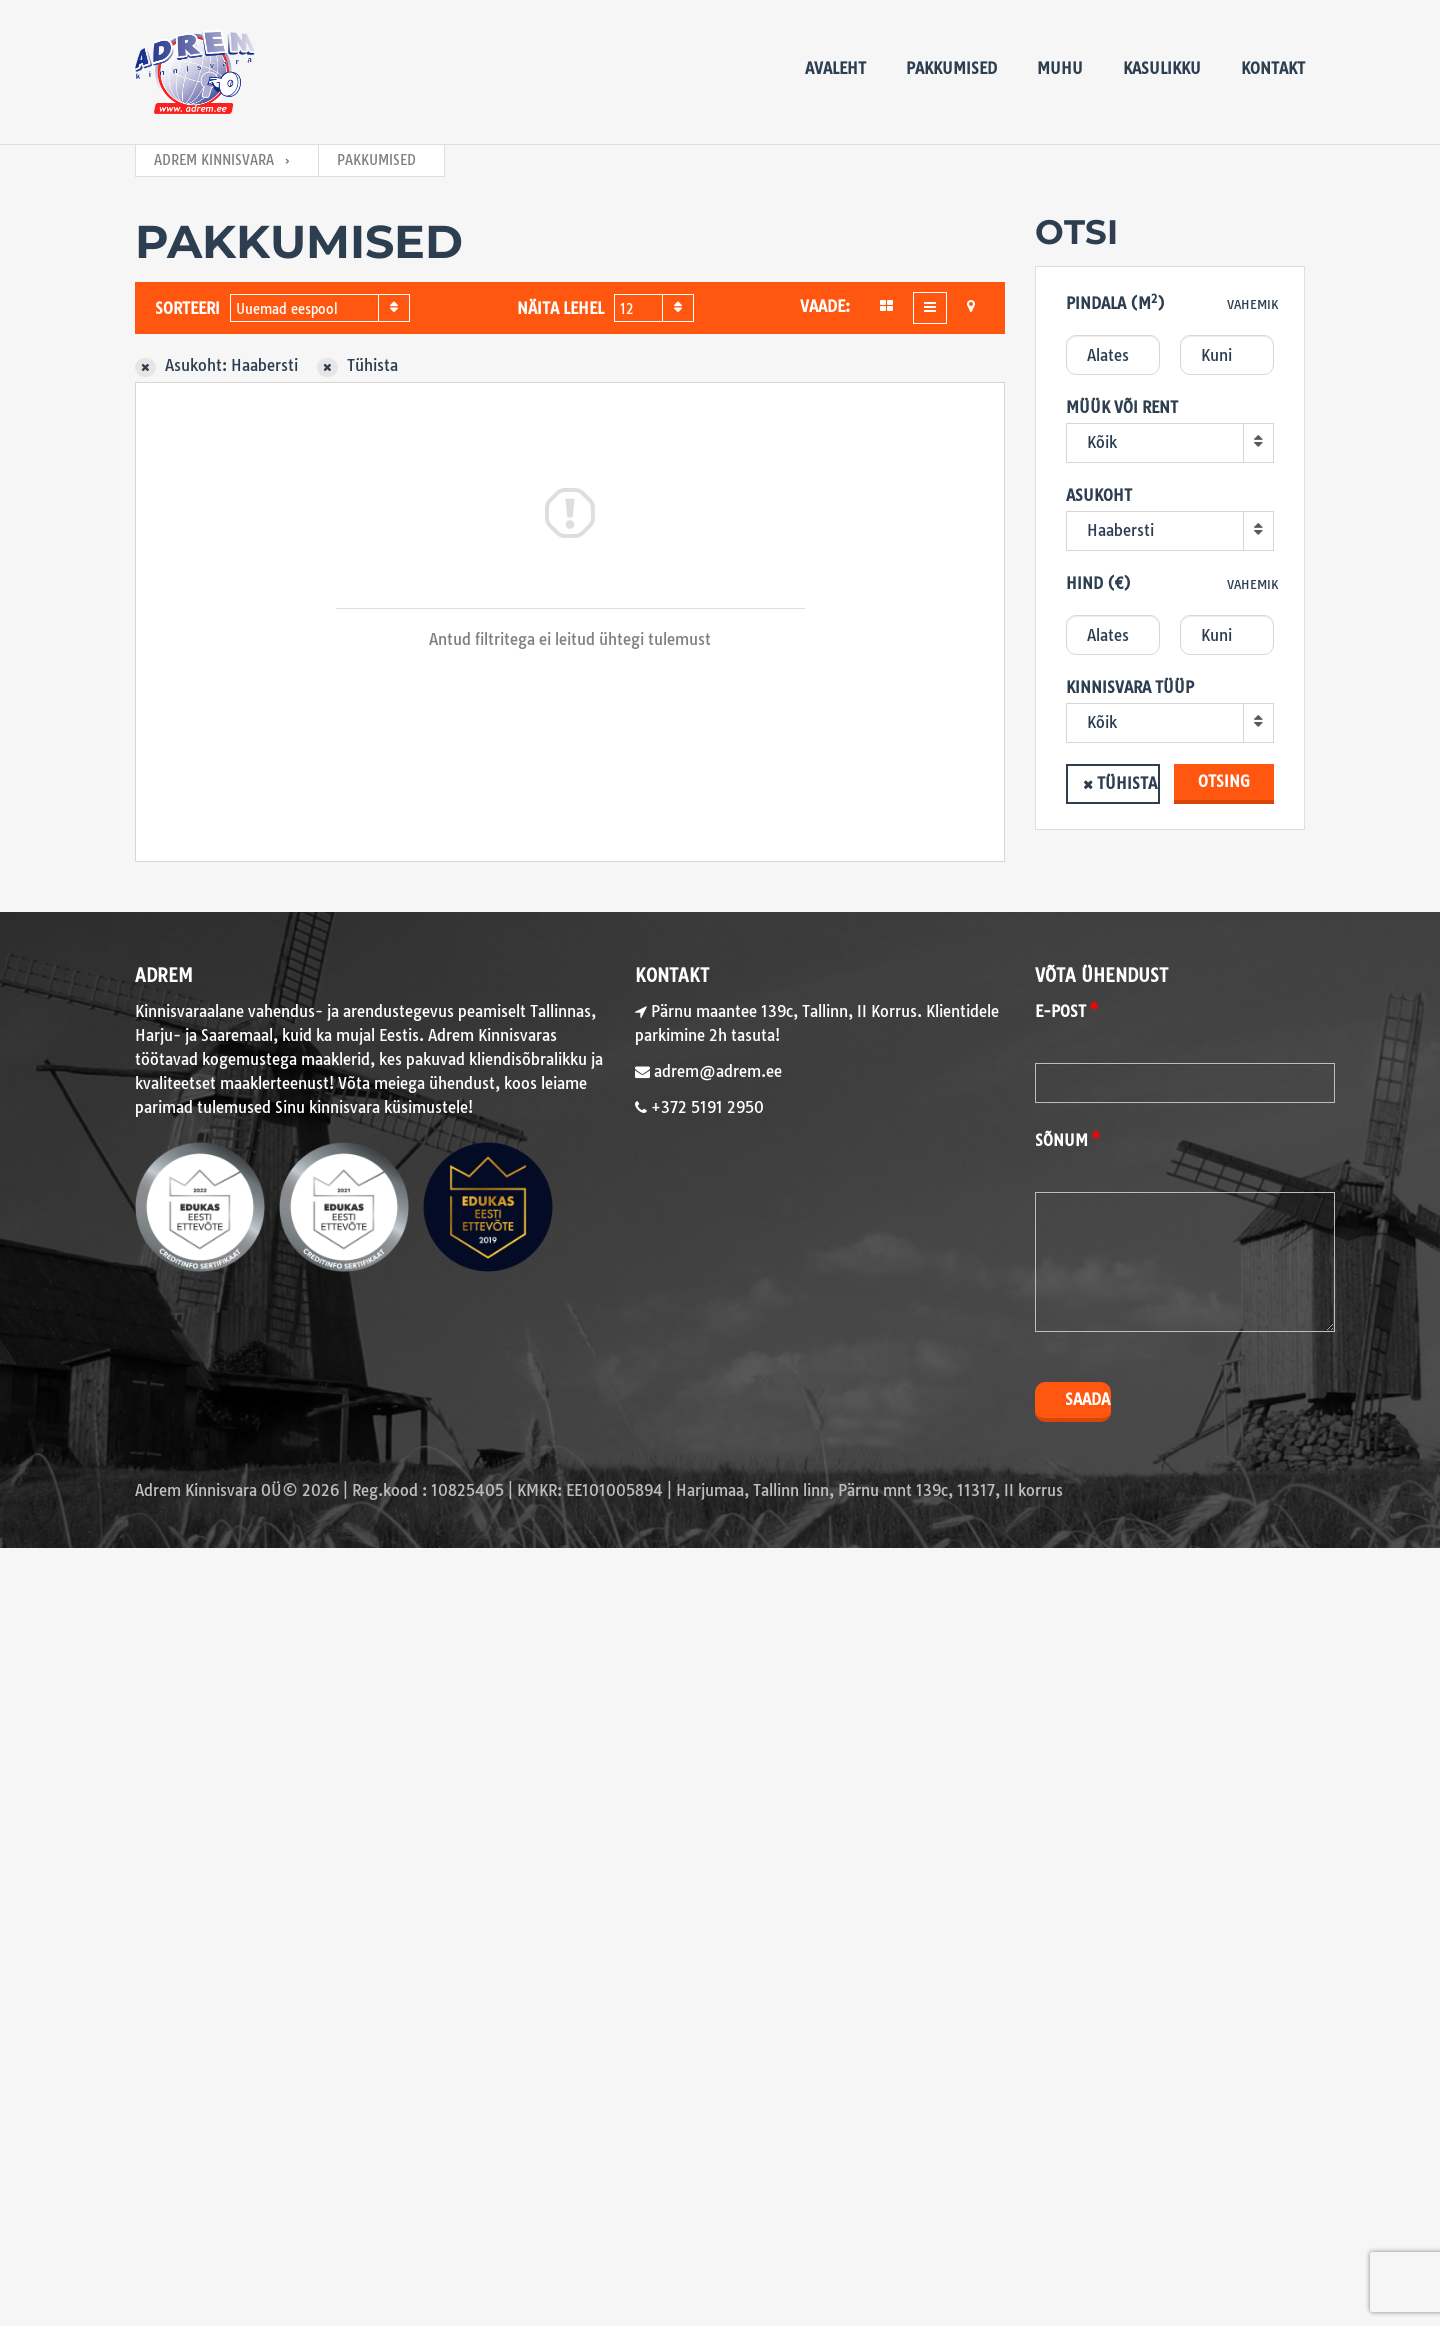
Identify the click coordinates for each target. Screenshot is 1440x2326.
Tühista (1127, 783)
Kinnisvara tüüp (1130, 687)
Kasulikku (1162, 68)
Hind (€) (1098, 583)
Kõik (1102, 442)
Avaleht (835, 68)
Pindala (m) (1115, 302)
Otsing (1224, 781)
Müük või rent (1122, 407)
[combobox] (320, 308)
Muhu (1060, 68)
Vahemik (1253, 304)
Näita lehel (560, 308)
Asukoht (1099, 495)
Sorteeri (187, 308)
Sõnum (1061, 1140)
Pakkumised (951, 68)
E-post (1060, 1011)
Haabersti (1120, 530)
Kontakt (1273, 68)
